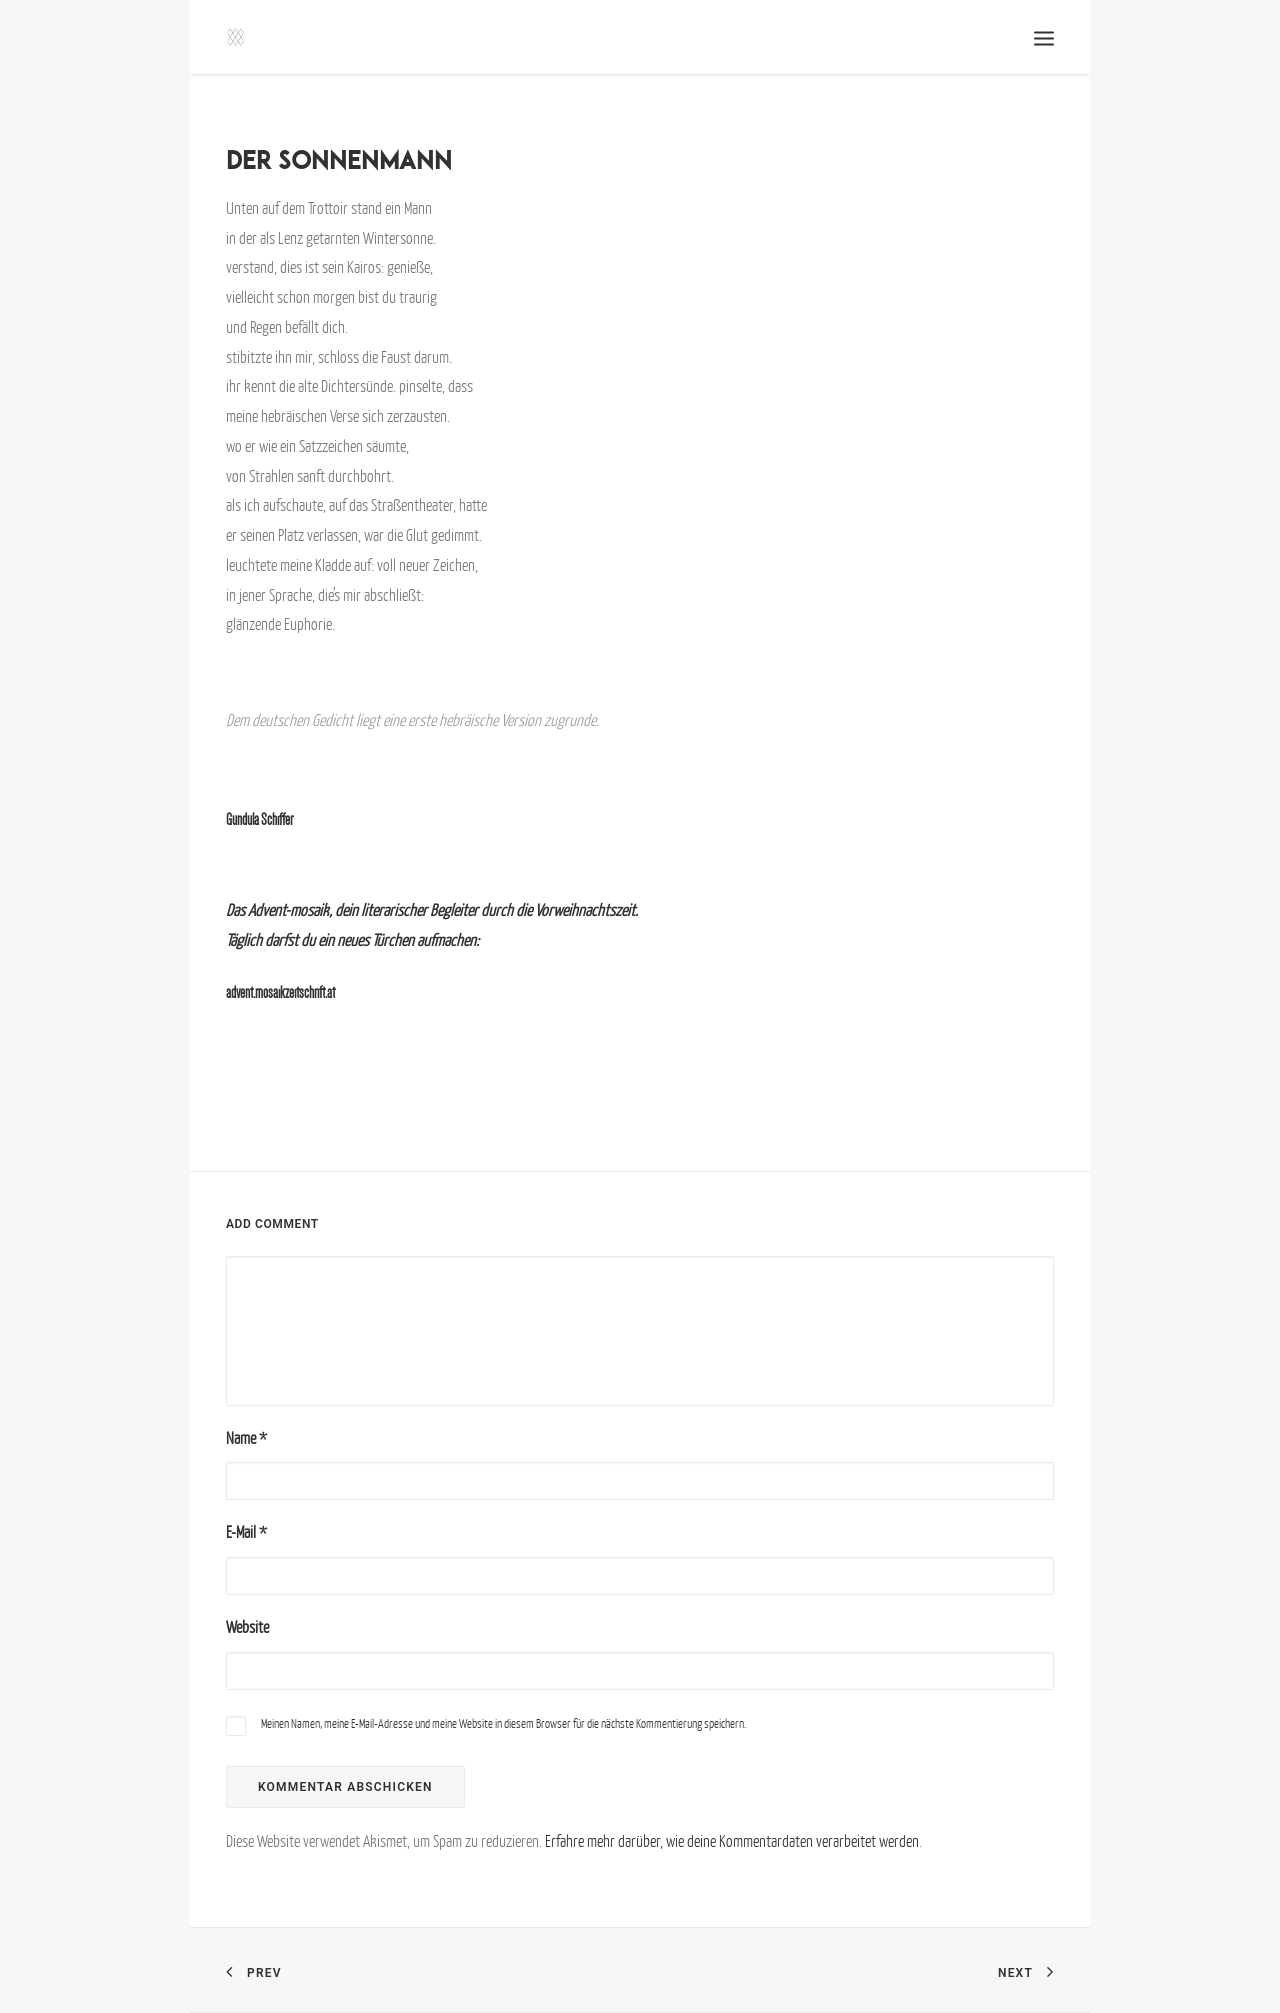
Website (247, 1627)
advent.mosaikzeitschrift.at (280, 992)
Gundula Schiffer (259, 819)
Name (246, 1438)
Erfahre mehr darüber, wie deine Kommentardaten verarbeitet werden (732, 1841)
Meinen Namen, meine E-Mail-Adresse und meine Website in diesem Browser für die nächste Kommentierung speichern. (503, 1723)
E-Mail (246, 1532)
